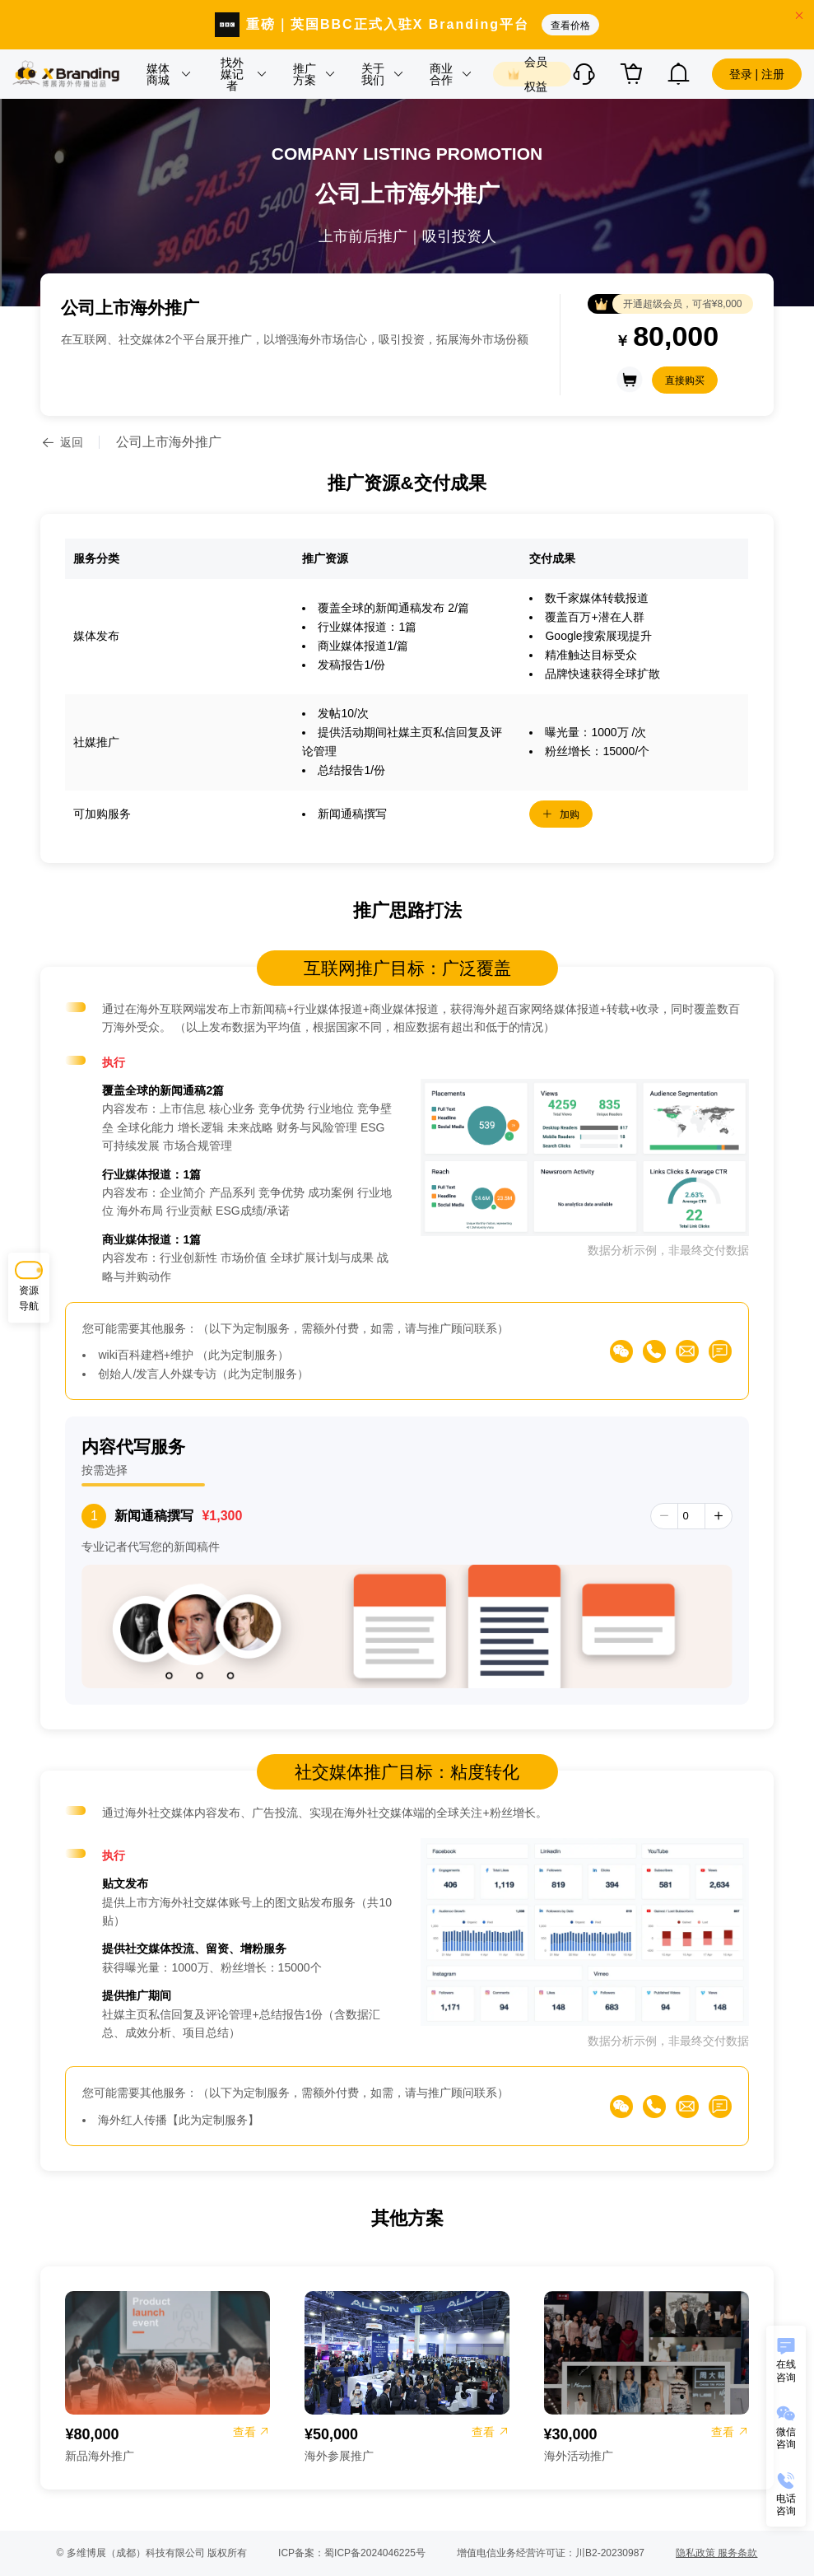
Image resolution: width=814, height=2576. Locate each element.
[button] (168, 74)
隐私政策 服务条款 (716, 2553)
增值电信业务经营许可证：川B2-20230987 (550, 2553)
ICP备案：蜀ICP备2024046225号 (352, 2553)
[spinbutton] (691, 1516)
